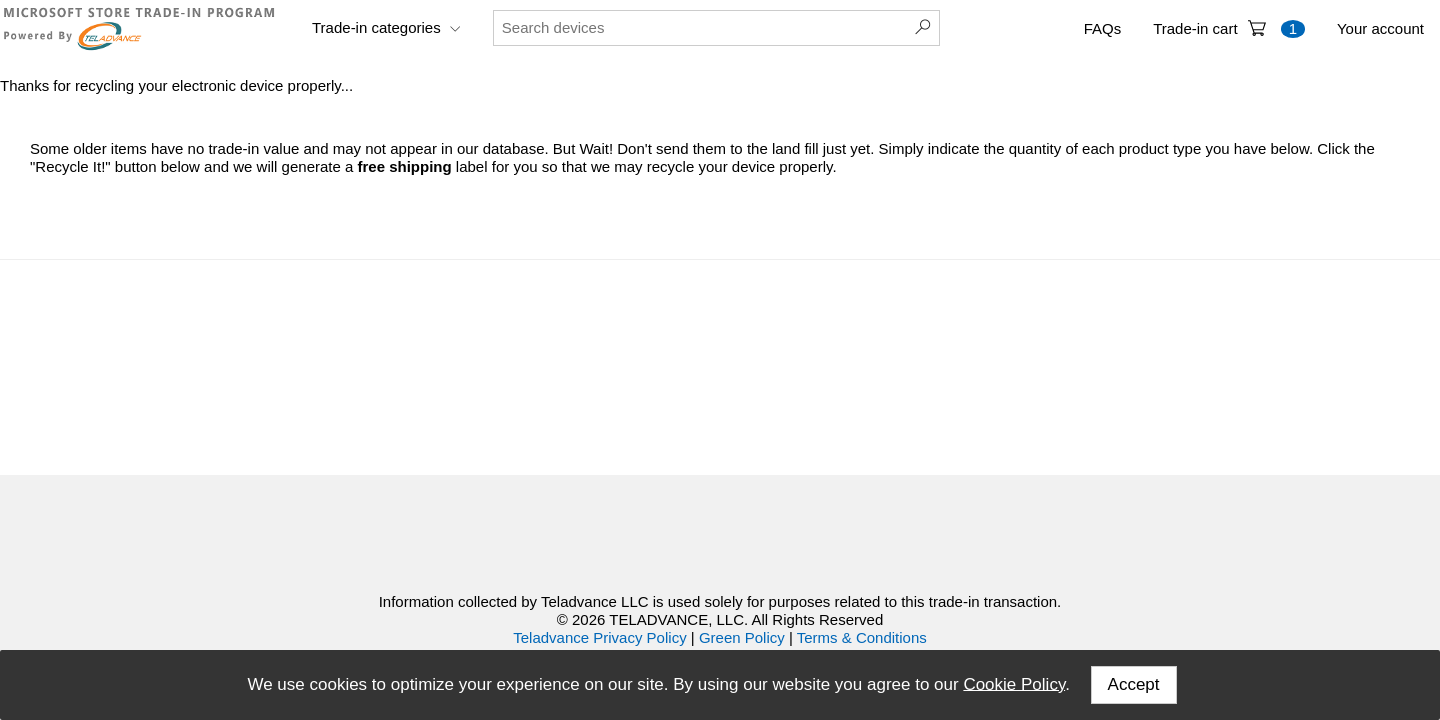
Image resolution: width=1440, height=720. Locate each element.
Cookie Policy (1014, 683)
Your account (1380, 28)
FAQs (1103, 28)
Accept (1134, 684)
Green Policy (742, 637)
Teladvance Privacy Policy (599, 637)
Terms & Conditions (862, 637)
